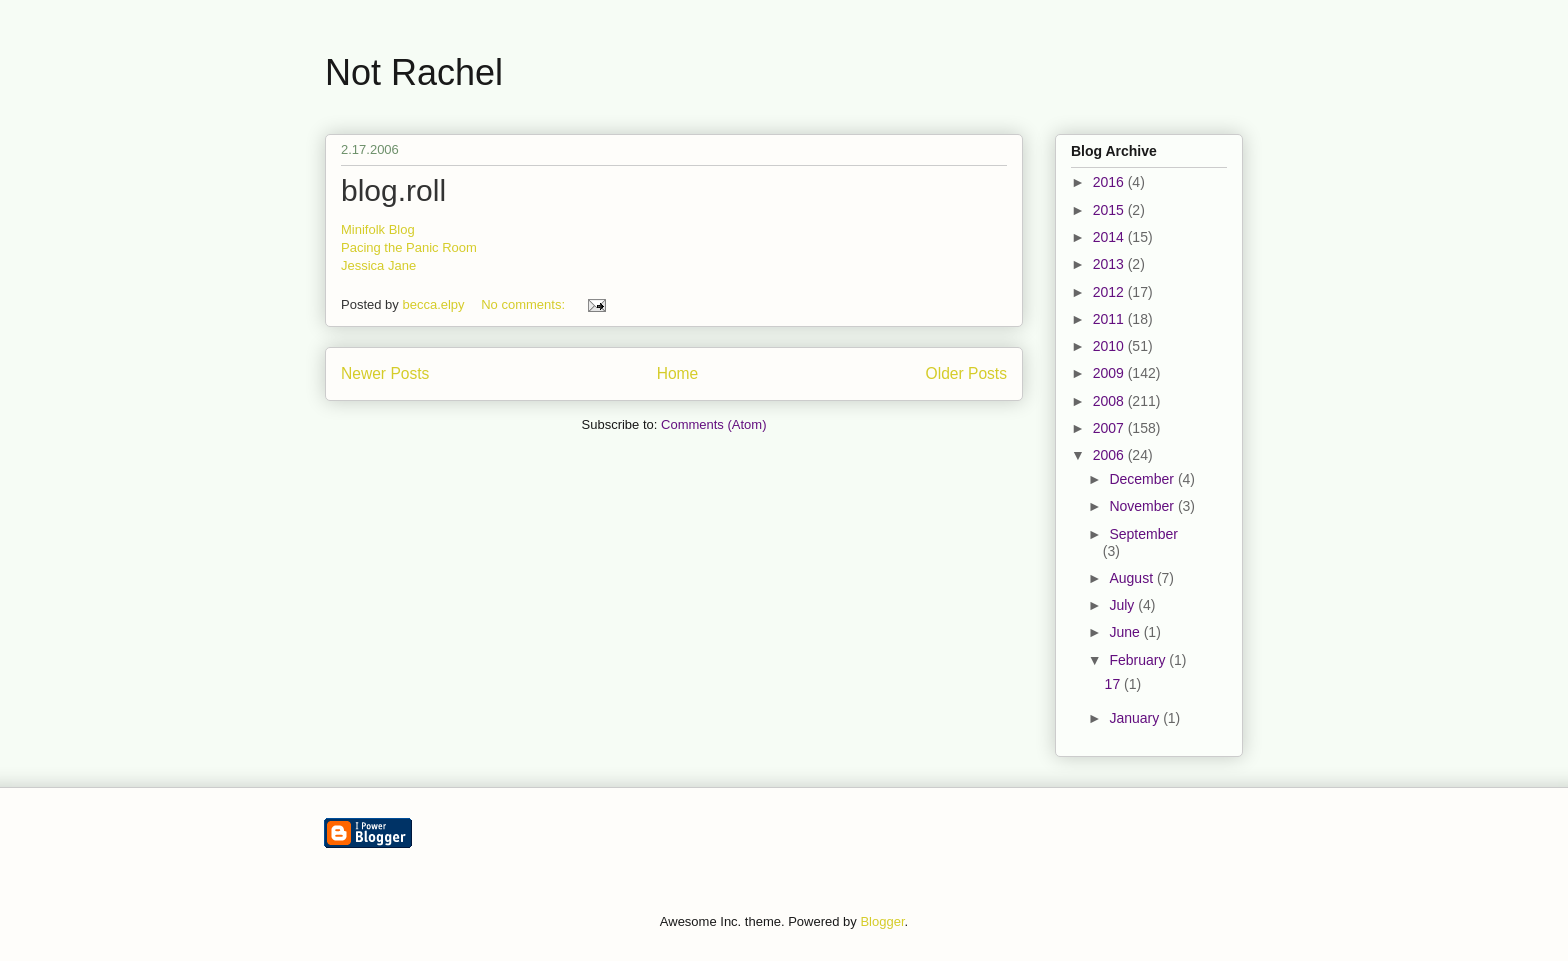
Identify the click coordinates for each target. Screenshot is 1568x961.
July (1123, 605)
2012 (1110, 292)
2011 (1110, 319)
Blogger (882, 921)
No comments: (524, 304)
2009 (1110, 373)
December (1143, 479)
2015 (1110, 210)
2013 (1110, 264)
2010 (1110, 346)
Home (678, 373)
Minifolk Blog (378, 229)
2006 (1110, 455)
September (1143, 534)
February (1139, 660)
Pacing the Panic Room (409, 247)
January (1136, 718)
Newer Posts (385, 373)
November (1143, 506)
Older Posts (966, 373)
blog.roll (393, 190)
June (1126, 632)
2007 (1110, 428)
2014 (1110, 237)
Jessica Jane (378, 265)
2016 (1110, 182)
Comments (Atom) (713, 424)
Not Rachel (414, 72)
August (1132, 578)
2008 (1110, 401)
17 (1114, 684)
